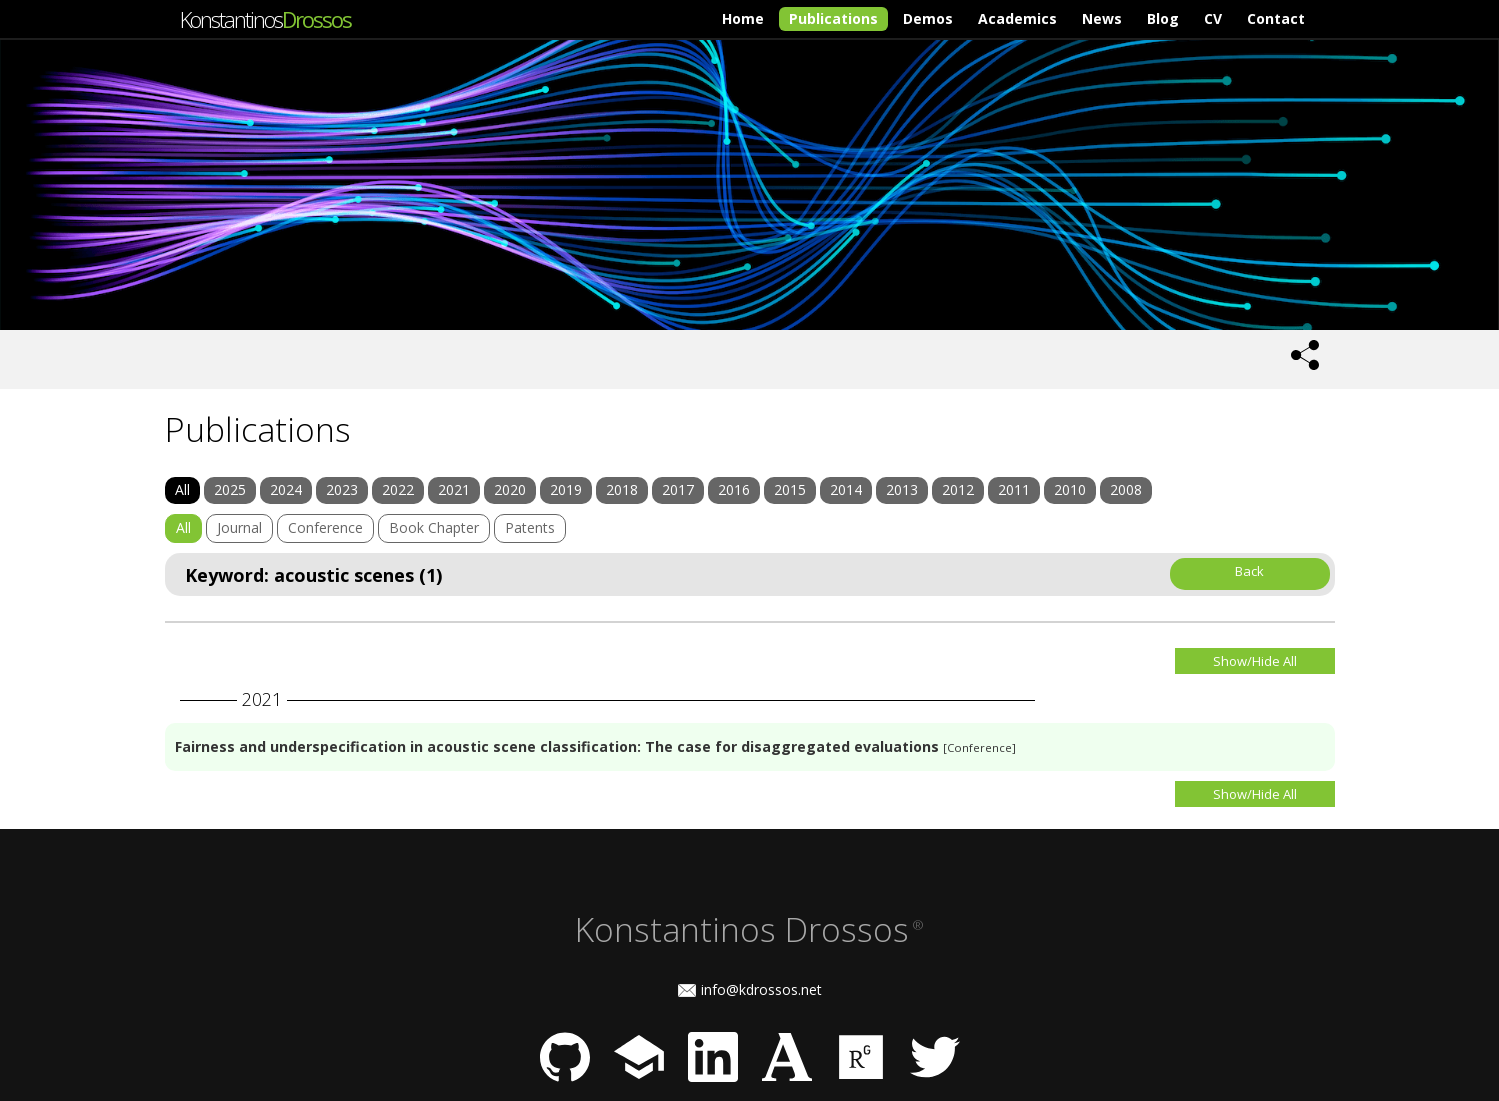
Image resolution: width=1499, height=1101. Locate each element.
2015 (790, 489)
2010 (1070, 489)
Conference (325, 527)
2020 (510, 489)
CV (1213, 18)
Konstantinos (265, 19)
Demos (928, 18)
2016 (734, 489)
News (1102, 18)
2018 (622, 489)
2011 (1014, 489)
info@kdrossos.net (761, 989)
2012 (958, 489)
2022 (398, 489)
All (182, 489)
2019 (566, 489)
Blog (1163, 18)
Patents (530, 527)
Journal (239, 527)
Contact (1276, 18)
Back (1249, 571)
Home (743, 18)
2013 (902, 489)
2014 (846, 489)
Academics (1017, 18)
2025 (230, 489)
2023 (342, 489)
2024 (286, 489)
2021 (454, 489)
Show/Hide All (1255, 661)
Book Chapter (434, 527)
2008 (1126, 489)
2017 (678, 489)
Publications (833, 18)
